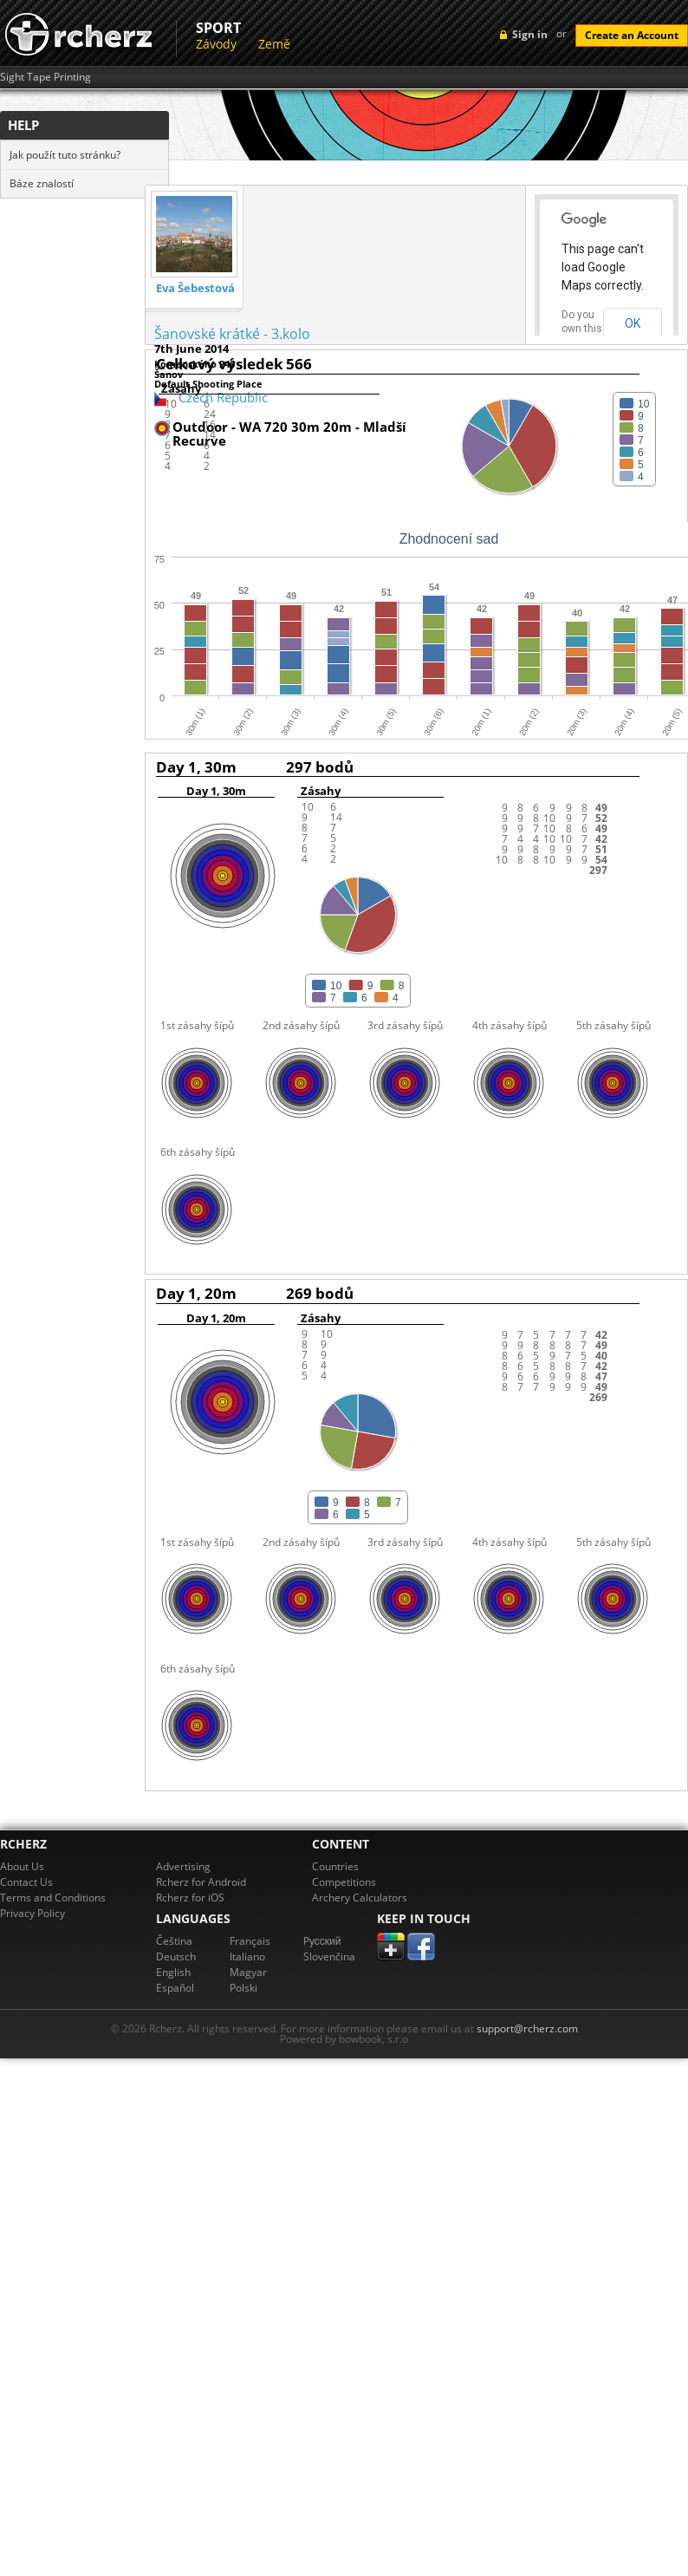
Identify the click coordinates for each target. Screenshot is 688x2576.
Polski (243, 1987)
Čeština (174, 1941)
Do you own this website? (582, 329)
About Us (22, 1866)
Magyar (248, 1972)
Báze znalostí (42, 183)
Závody (216, 44)
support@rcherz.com (527, 2028)
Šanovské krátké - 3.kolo (232, 333)
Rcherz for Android (201, 1882)
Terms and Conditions (53, 1897)
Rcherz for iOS (190, 1897)
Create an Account (631, 35)
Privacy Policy (32, 1913)
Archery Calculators (359, 1897)
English (173, 1972)
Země (274, 44)
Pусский (322, 1941)
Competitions (344, 1882)
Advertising (183, 1866)
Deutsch (176, 1956)
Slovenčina (329, 1956)
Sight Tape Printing (45, 77)
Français (250, 1941)
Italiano (247, 1956)
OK (632, 323)
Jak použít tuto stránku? (65, 154)
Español (175, 1987)
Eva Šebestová (195, 288)
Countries (335, 1866)
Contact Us (26, 1882)
